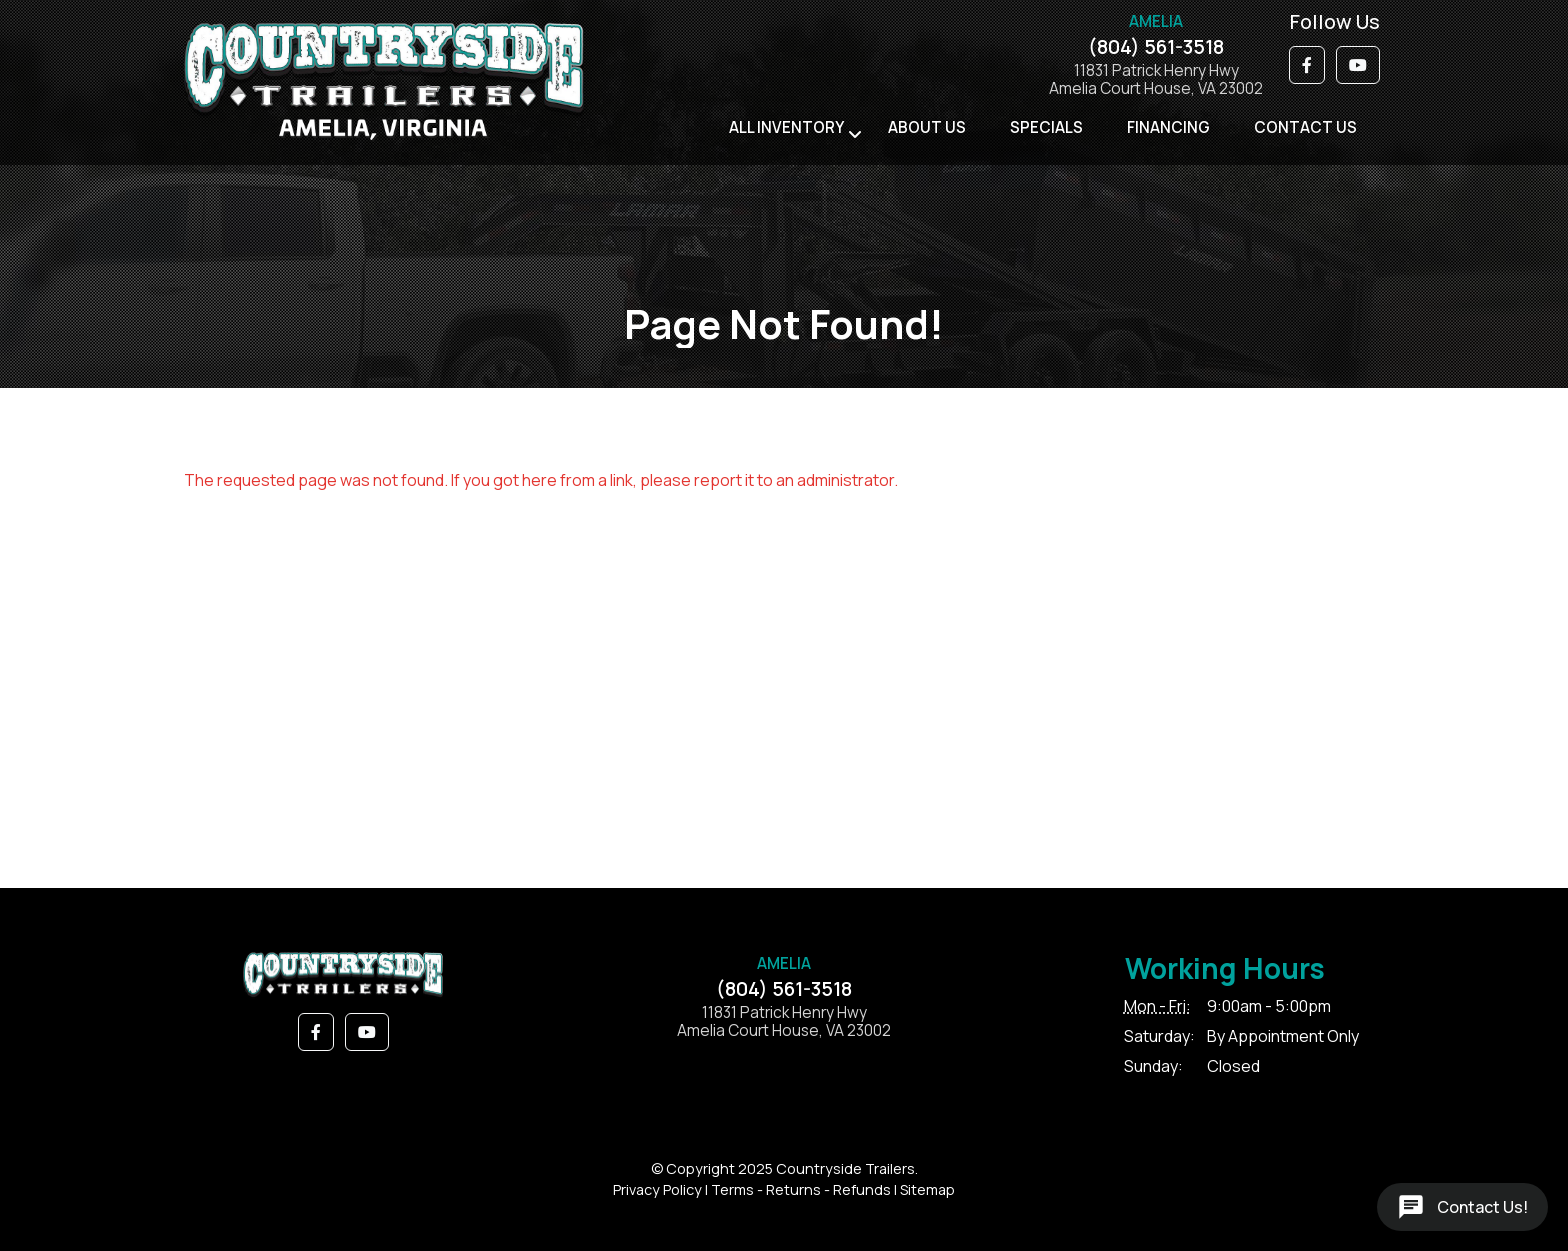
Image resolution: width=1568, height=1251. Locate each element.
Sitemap (927, 1189)
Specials (1046, 127)
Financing (1168, 127)
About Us (927, 127)
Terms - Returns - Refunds (801, 1189)
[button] (1307, 65)
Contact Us (1305, 127)
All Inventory (786, 127)
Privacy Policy (657, 1189)
